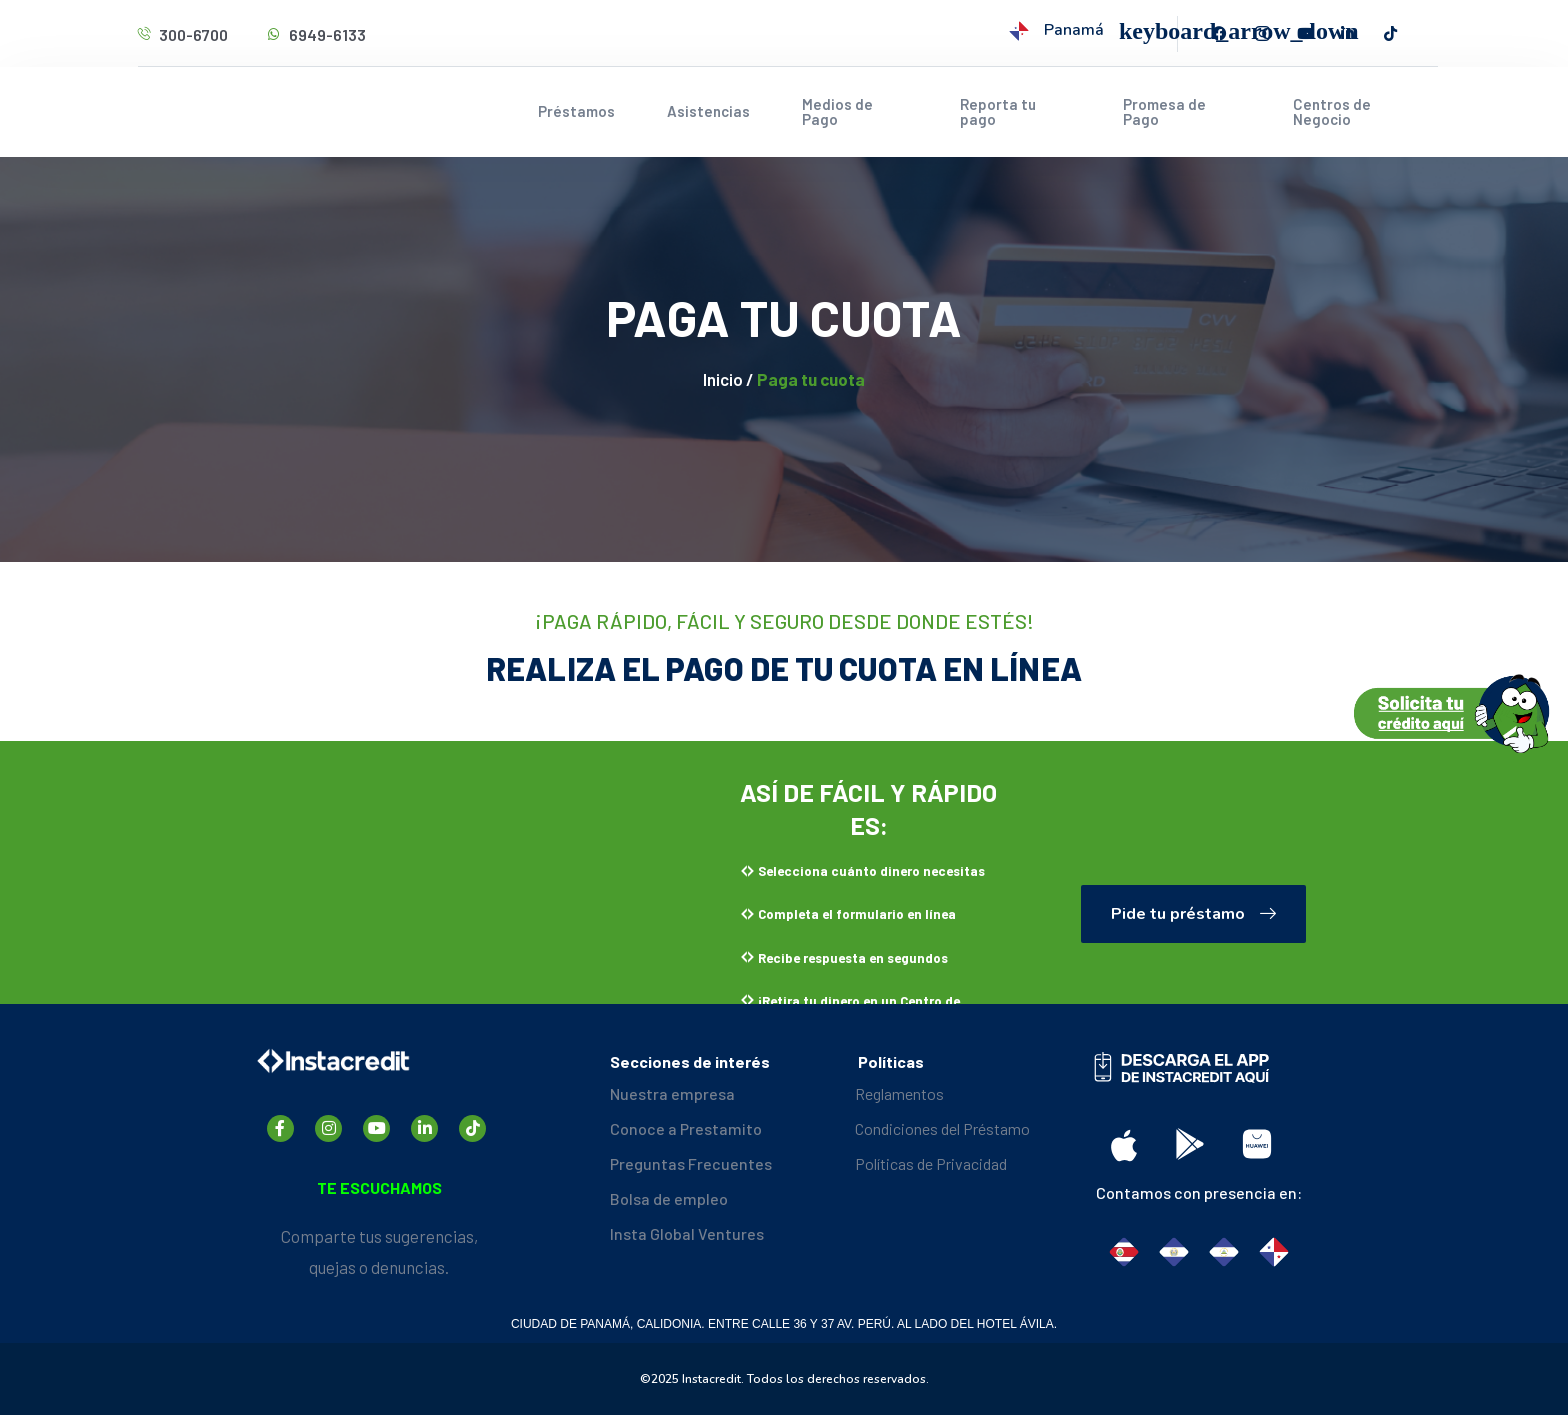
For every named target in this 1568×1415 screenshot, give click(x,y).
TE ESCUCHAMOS (379, 1187)
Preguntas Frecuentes (691, 1163)
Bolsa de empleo (669, 1198)
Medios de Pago (837, 111)
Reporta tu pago (998, 111)
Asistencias (708, 111)
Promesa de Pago (1164, 111)
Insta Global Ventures (687, 1233)
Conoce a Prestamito (686, 1128)
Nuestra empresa (672, 1093)
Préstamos (576, 111)
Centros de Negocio (1332, 111)
